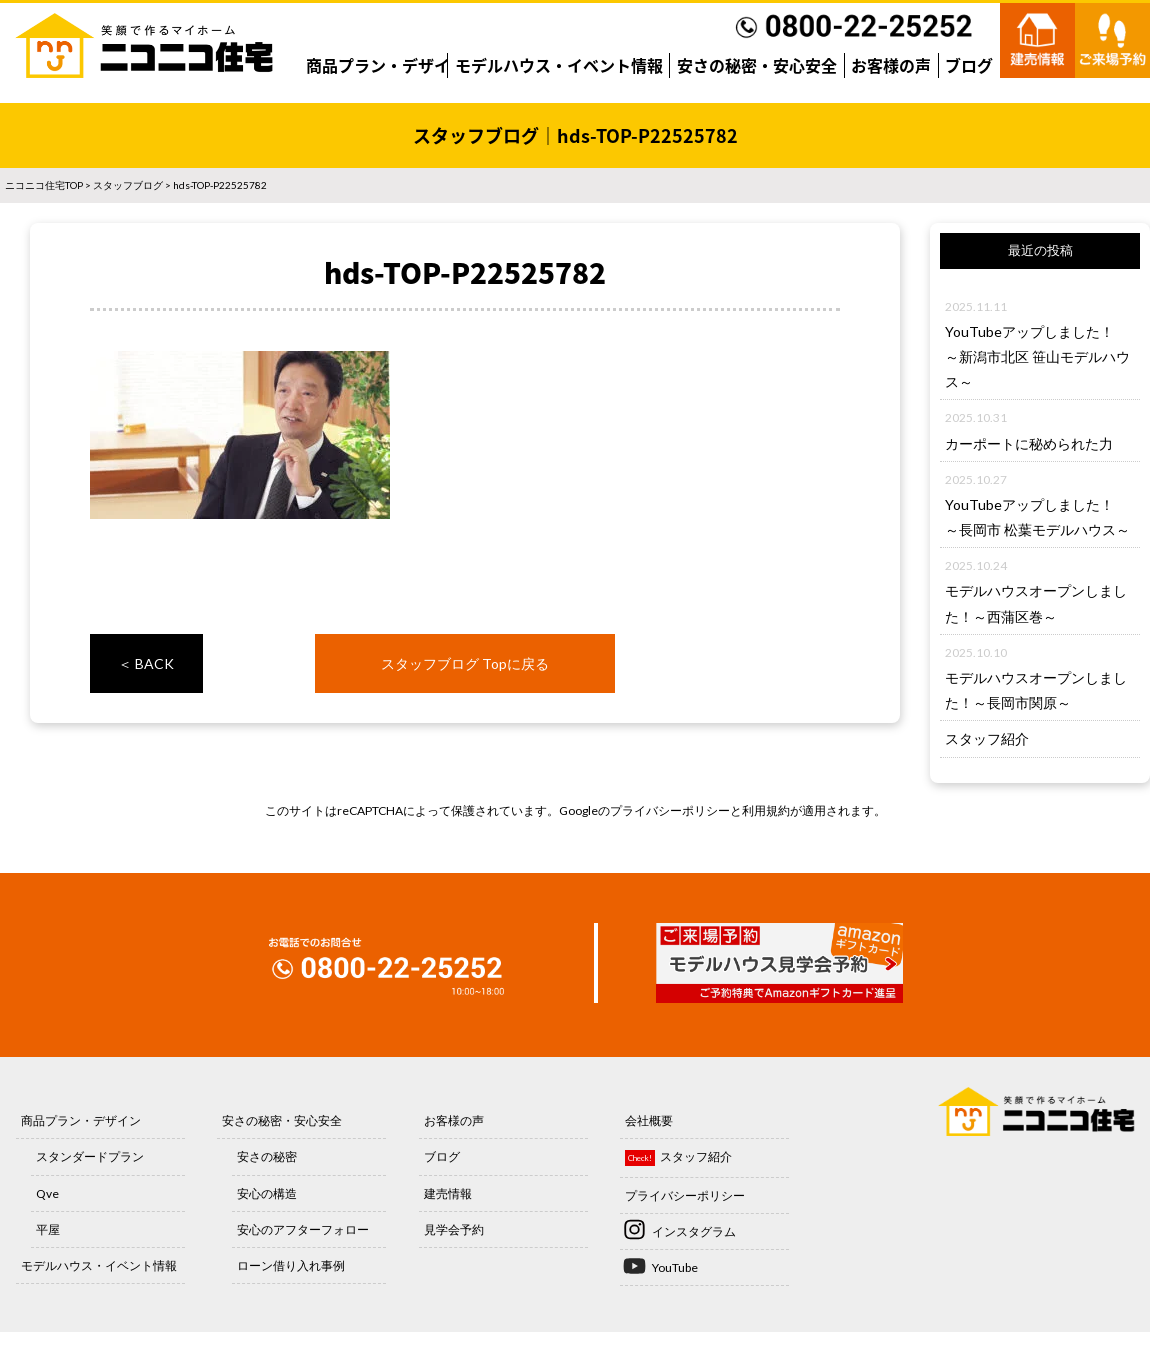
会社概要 (649, 1120)
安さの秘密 (267, 1156)
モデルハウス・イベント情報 (559, 65)
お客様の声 (891, 65)
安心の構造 (267, 1193)
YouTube (675, 1267)
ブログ (969, 65)
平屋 (48, 1229)
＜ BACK (146, 663)
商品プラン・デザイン (386, 65)
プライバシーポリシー (670, 810)
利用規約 (766, 810)
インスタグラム (694, 1231)
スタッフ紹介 (987, 738)
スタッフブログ (128, 185)
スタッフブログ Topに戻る (465, 663)
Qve (47, 1193)
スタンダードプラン (90, 1156)
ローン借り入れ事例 (291, 1265)
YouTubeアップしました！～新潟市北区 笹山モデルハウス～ (1037, 356)
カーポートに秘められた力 (1029, 443)
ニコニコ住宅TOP (44, 185)
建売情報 (448, 1193)
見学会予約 (454, 1229)
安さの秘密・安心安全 (757, 65)
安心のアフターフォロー (303, 1229)
